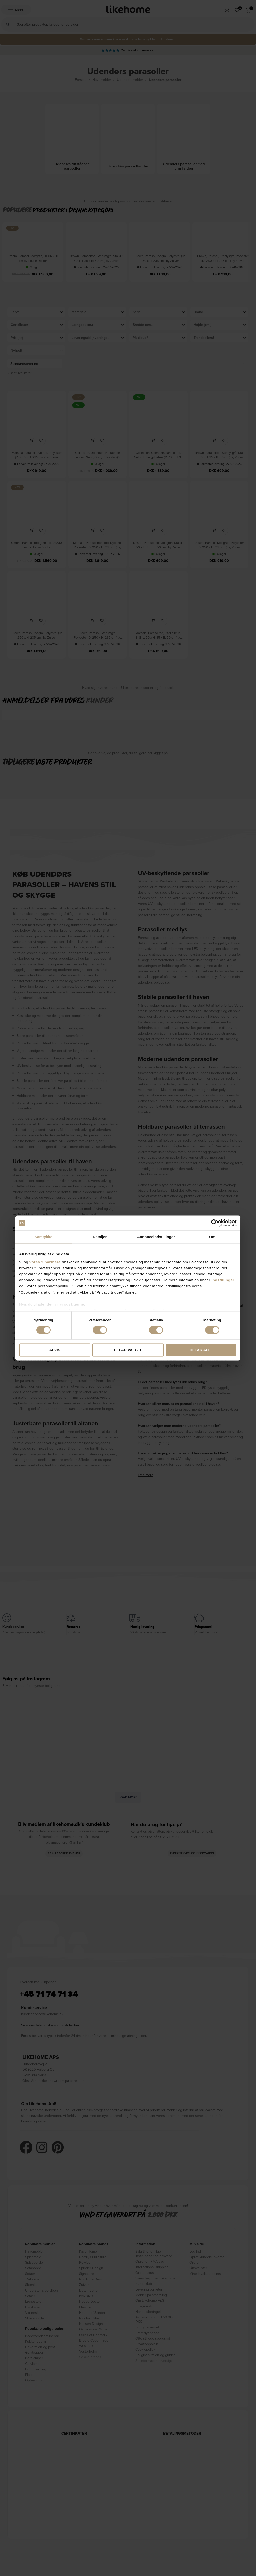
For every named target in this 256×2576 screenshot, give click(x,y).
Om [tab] (212, 1237)
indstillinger (223, 1280)
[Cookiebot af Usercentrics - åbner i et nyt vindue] (215, 1223)
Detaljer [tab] (100, 1237)
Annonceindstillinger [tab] (156, 1237)
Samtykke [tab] (43, 1237)
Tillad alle (201, 1350)
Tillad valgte (127, 1350)
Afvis (54, 1350)
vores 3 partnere (45, 1262)
